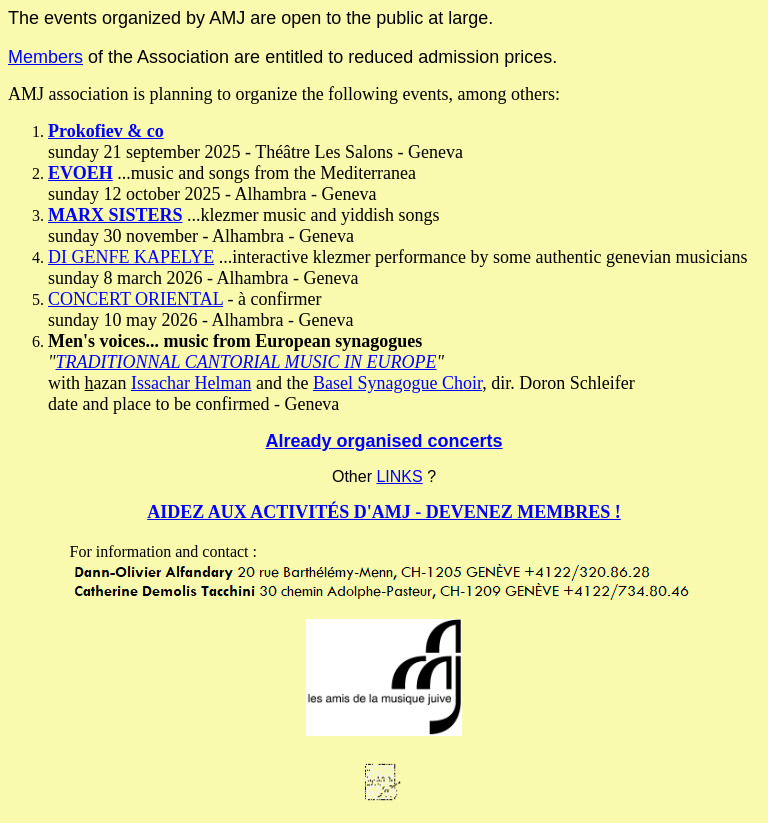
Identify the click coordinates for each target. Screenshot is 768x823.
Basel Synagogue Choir (397, 383)
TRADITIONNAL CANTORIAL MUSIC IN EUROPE (246, 362)
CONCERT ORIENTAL (135, 299)
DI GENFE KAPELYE (131, 257)
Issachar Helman (191, 383)
